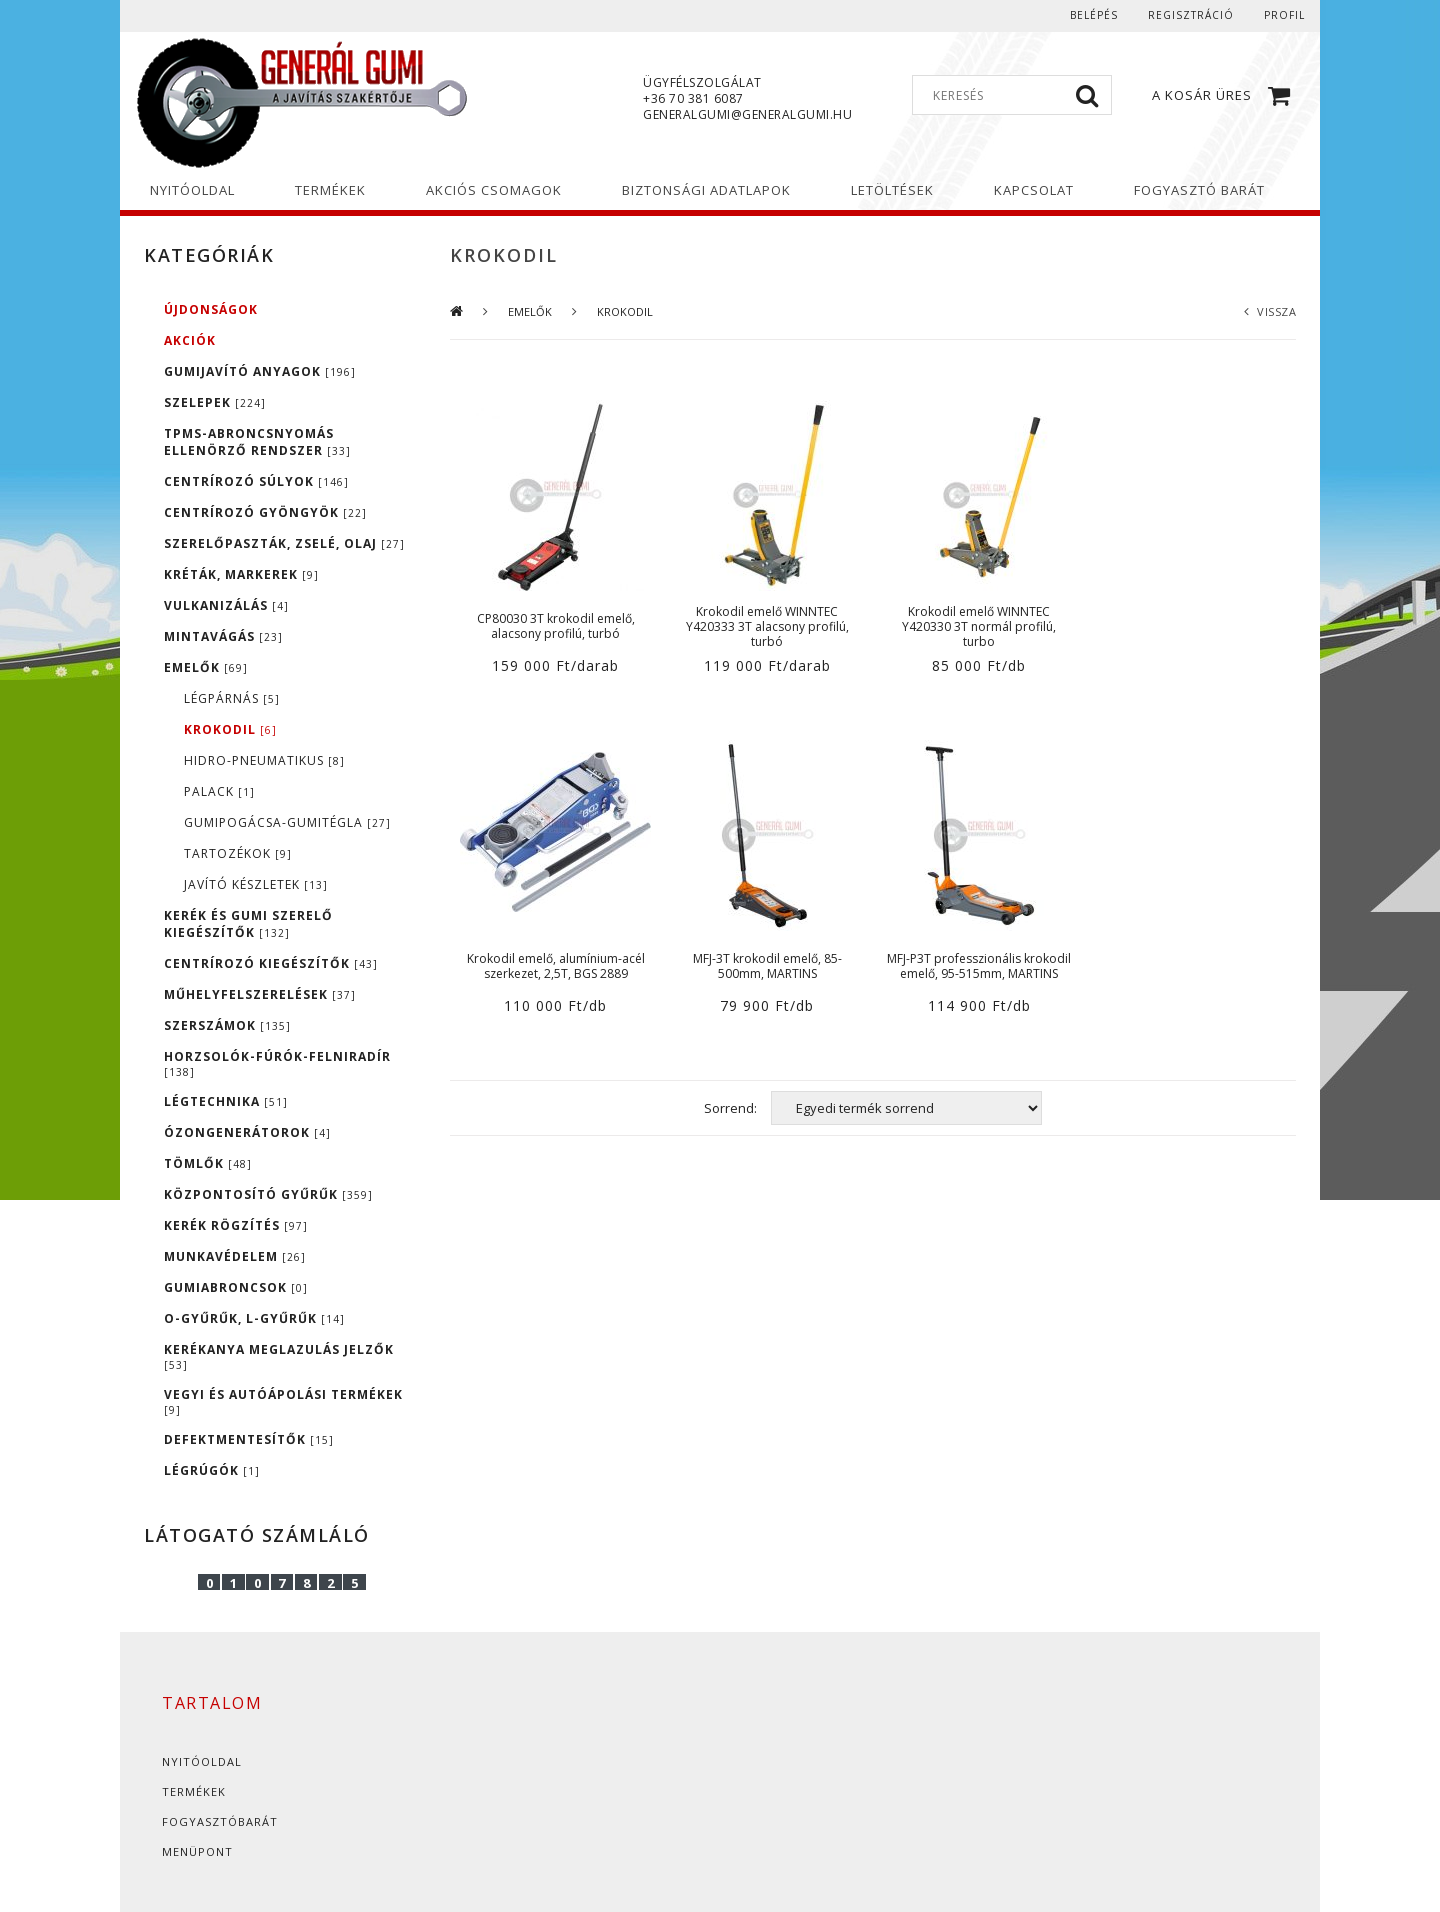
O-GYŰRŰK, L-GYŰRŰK (254, 1318)
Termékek (194, 1791)
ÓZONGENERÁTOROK (247, 1132)
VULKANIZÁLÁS (226, 605)
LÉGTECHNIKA (226, 1101)
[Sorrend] (906, 1108)
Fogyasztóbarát (220, 1821)
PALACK (219, 791)
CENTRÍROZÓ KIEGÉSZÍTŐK (271, 963)
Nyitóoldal (202, 1761)
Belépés (1094, 15)
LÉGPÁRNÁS (232, 698)
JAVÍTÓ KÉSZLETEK (256, 884)
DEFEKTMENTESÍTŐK (249, 1439)
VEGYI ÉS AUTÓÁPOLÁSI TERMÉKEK (283, 1401)
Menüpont (197, 1851)
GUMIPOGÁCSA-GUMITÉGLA (287, 822)
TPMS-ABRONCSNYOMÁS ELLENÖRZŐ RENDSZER (257, 442)
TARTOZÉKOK (238, 853)
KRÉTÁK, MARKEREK (241, 574)
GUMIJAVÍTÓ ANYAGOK (260, 371)
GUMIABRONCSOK (236, 1287)
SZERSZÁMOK (227, 1025)
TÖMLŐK (208, 1163)
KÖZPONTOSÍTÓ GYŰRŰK (268, 1194)
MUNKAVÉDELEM (235, 1256)
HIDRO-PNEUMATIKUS (264, 760)
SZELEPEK (215, 402)
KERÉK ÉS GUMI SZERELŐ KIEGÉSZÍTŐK (248, 924)
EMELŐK (206, 667)
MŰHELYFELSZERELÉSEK (260, 994)
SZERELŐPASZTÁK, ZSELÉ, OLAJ (284, 543)
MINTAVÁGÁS (223, 636)
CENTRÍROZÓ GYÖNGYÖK (265, 512)
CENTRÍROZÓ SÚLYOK (256, 481)
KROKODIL (230, 729)
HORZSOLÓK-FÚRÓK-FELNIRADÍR (277, 1063)
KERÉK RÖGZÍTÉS (236, 1225)
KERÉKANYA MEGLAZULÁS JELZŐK (279, 1356)
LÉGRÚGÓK (212, 1470)
